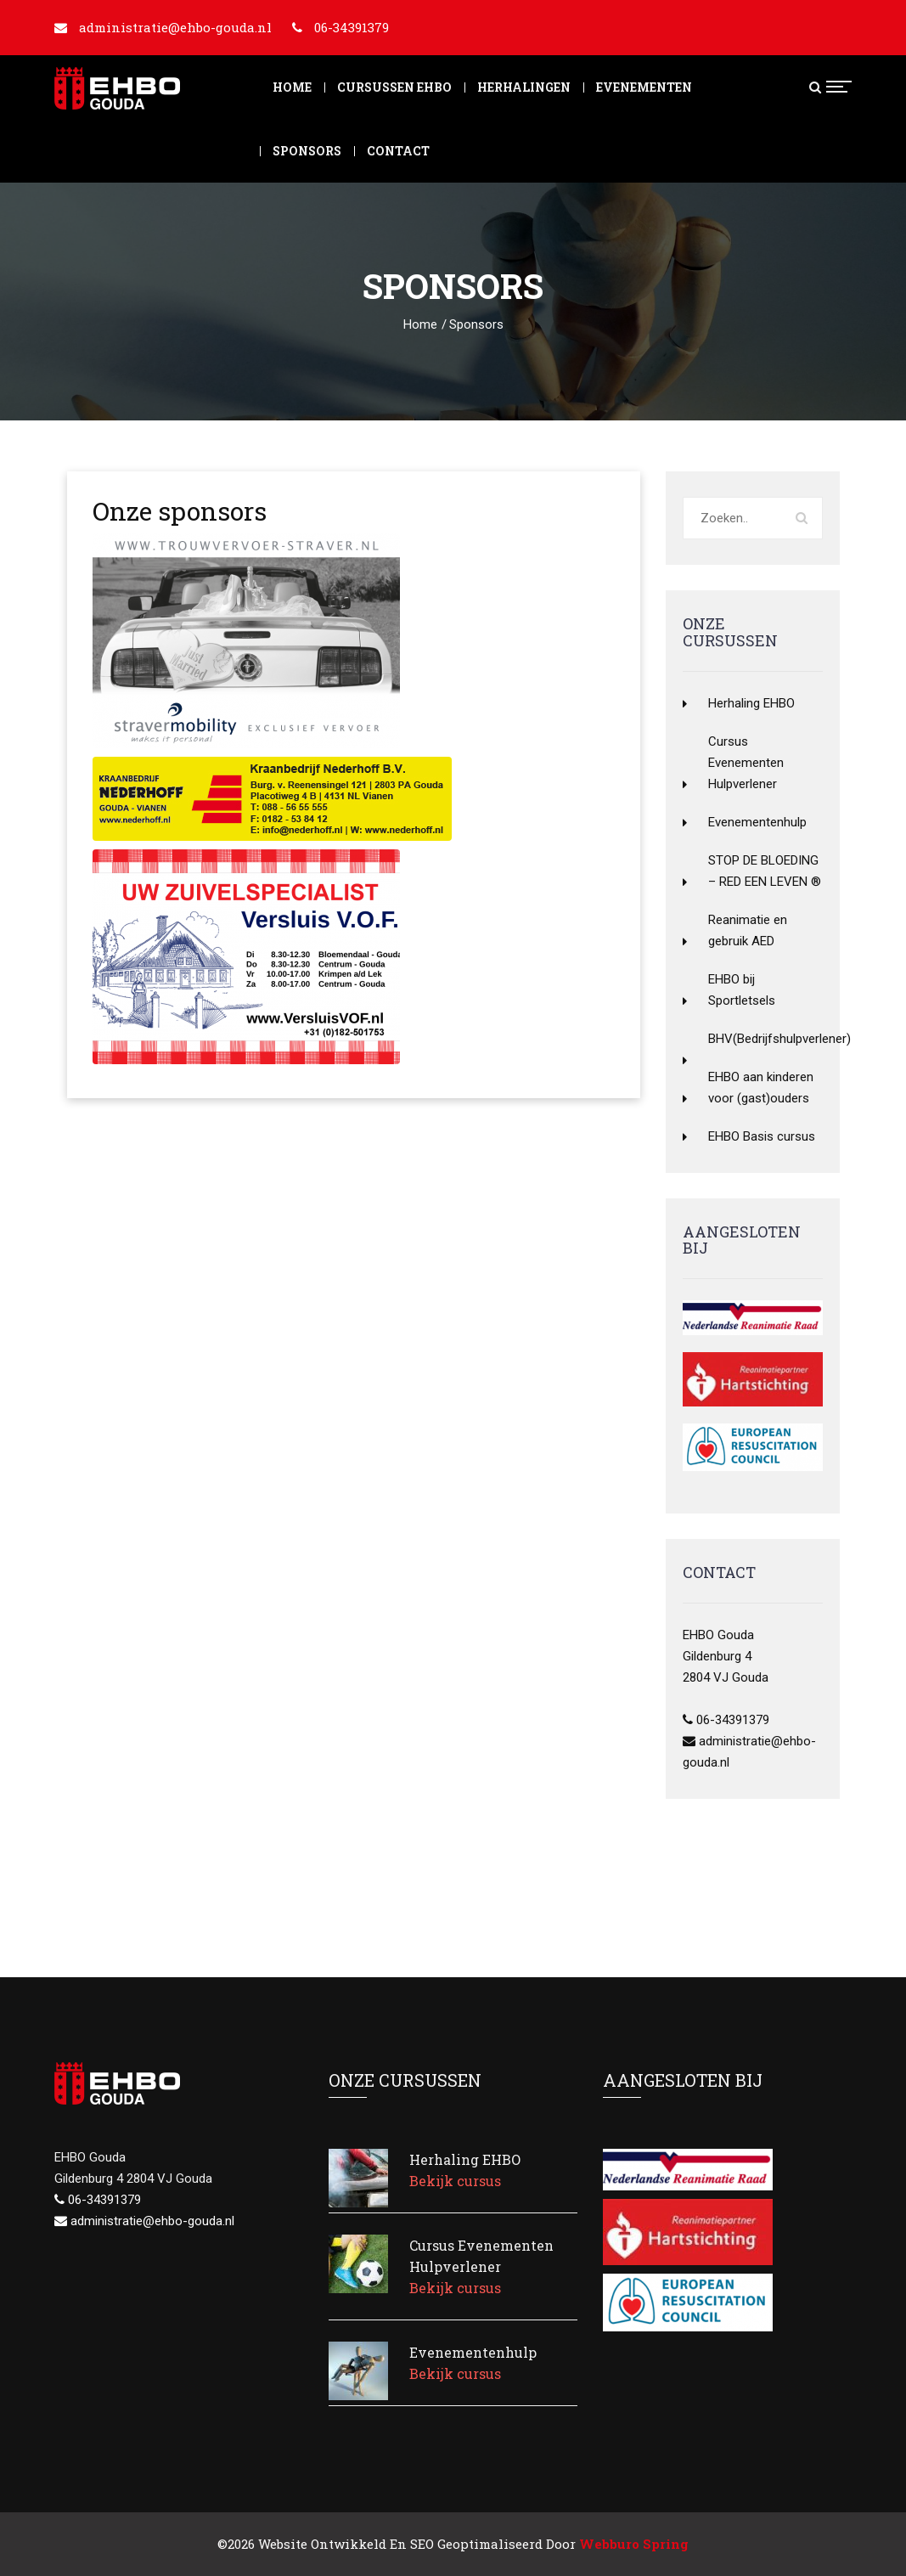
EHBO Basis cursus (761, 1136)
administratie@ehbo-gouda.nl (175, 27)
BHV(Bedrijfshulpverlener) (765, 1038)
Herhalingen (524, 87)
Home (292, 87)
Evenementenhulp (757, 822)
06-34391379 (351, 27)
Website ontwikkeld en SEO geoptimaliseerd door (473, 2543)
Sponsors (307, 151)
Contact (398, 151)
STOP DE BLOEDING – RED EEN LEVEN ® (764, 871)
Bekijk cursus (455, 2181)
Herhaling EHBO (751, 703)
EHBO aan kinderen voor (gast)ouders (760, 1087)
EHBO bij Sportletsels (741, 990)
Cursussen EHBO (394, 87)
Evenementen (644, 87)
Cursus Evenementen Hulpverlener (746, 763)
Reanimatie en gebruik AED (747, 930)
